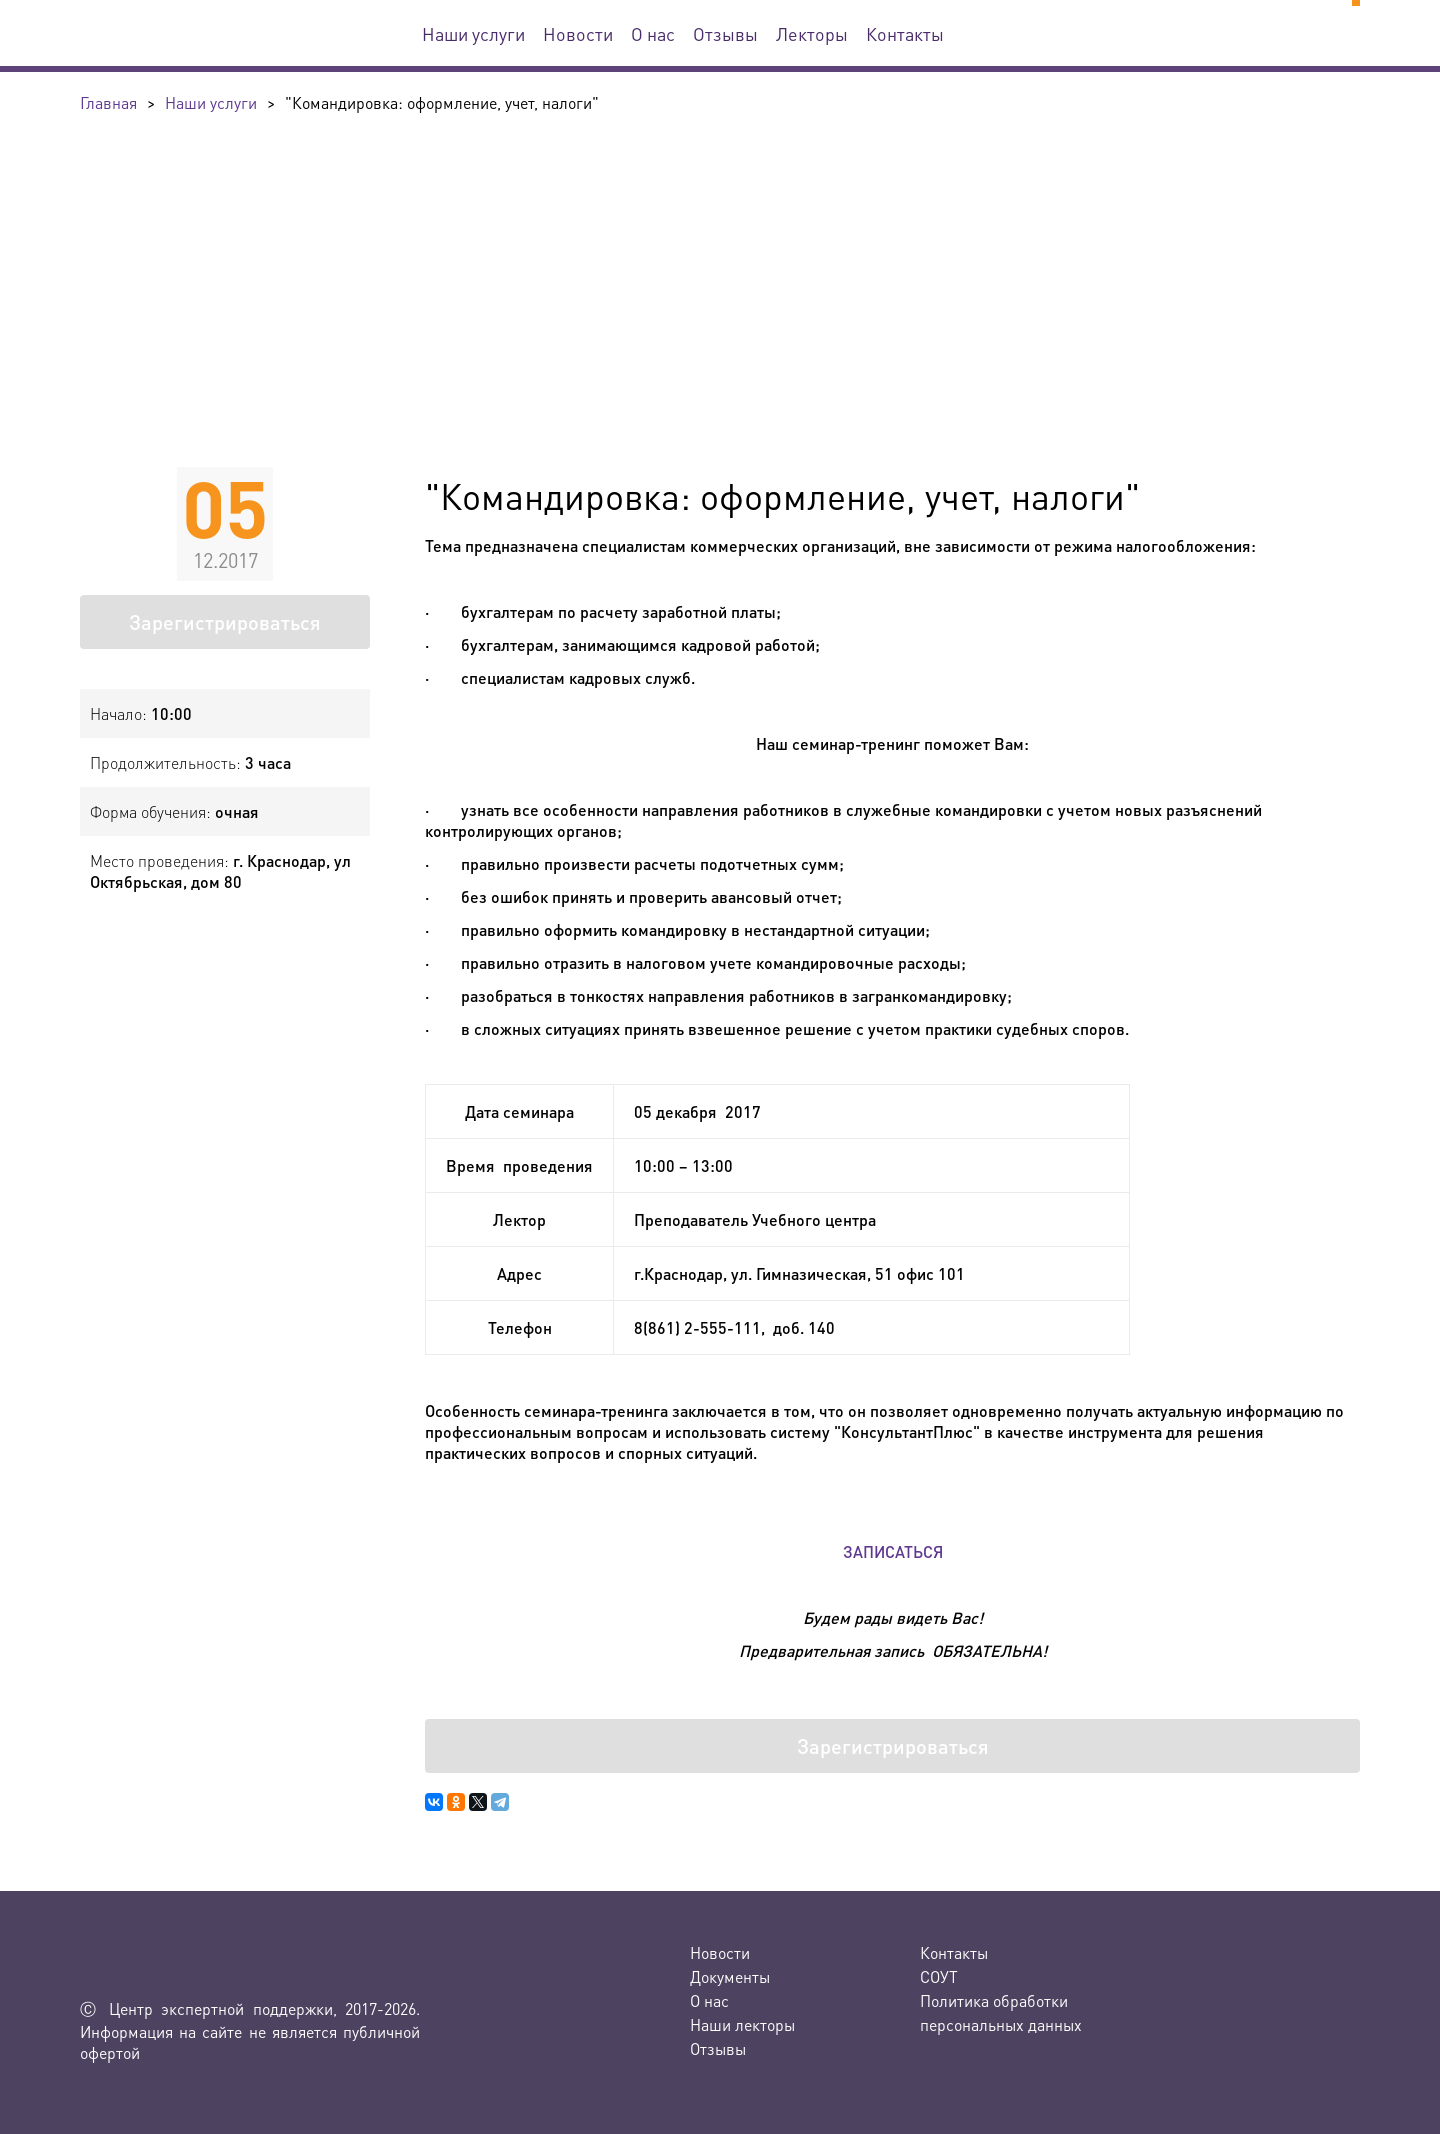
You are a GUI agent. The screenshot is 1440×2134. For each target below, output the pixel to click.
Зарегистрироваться (225, 622)
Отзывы (725, 33)
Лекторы (812, 33)
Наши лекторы (742, 2024)
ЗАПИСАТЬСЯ (893, 1551)
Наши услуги (473, 33)
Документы (730, 1976)
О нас (653, 33)
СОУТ (939, 1976)
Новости (578, 33)
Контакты (905, 33)
